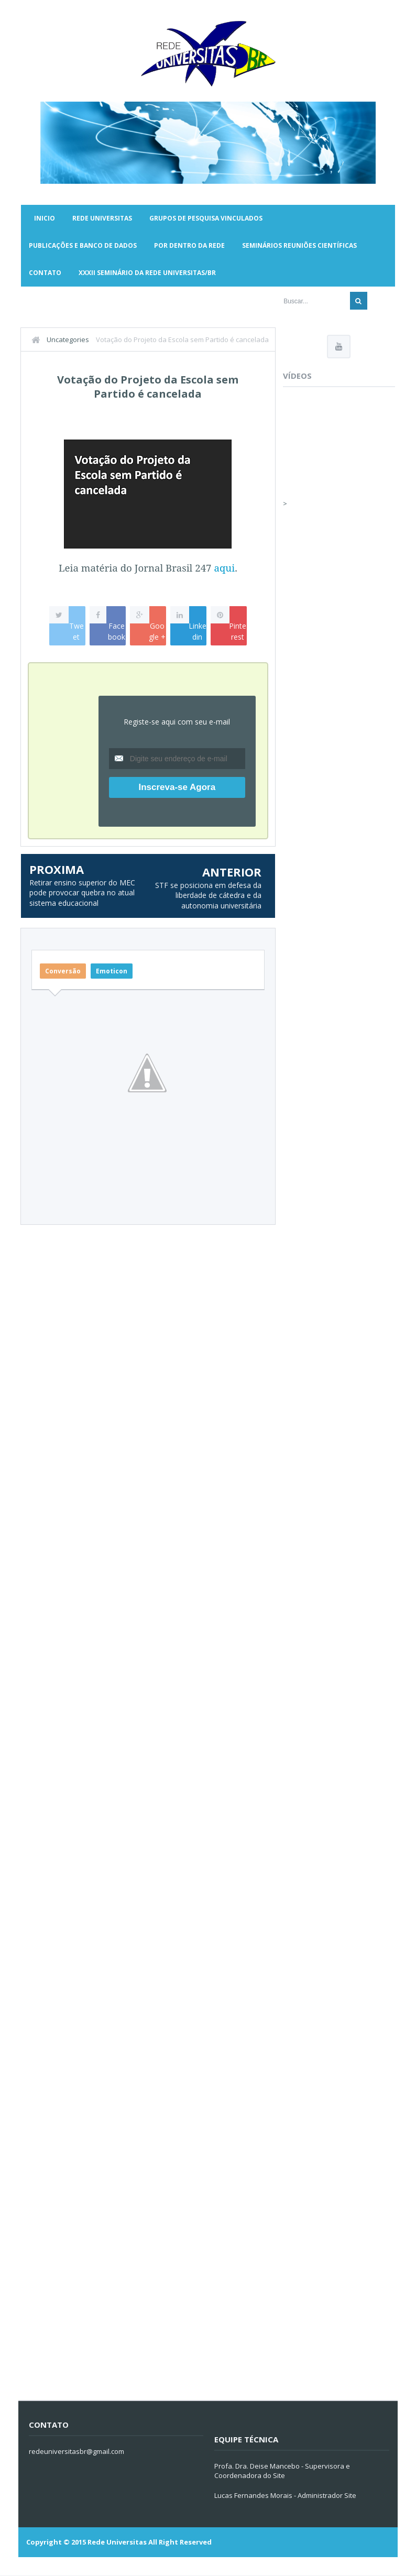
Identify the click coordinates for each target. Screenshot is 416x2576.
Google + (157, 631)
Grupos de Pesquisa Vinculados (205, 218)
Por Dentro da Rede (189, 245)
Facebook (116, 631)
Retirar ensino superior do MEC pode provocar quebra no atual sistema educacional (82, 893)
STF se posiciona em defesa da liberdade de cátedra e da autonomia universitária (208, 895)
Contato (45, 272)
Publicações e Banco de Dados (83, 245)
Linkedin (197, 631)
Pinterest (237, 631)
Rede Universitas (102, 218)
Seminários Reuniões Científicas (299, 245)
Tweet (76, 631)
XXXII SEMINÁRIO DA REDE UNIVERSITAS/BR (147, 272)
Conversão (63, 971)
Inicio (44, 218)
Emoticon (111, 971)
